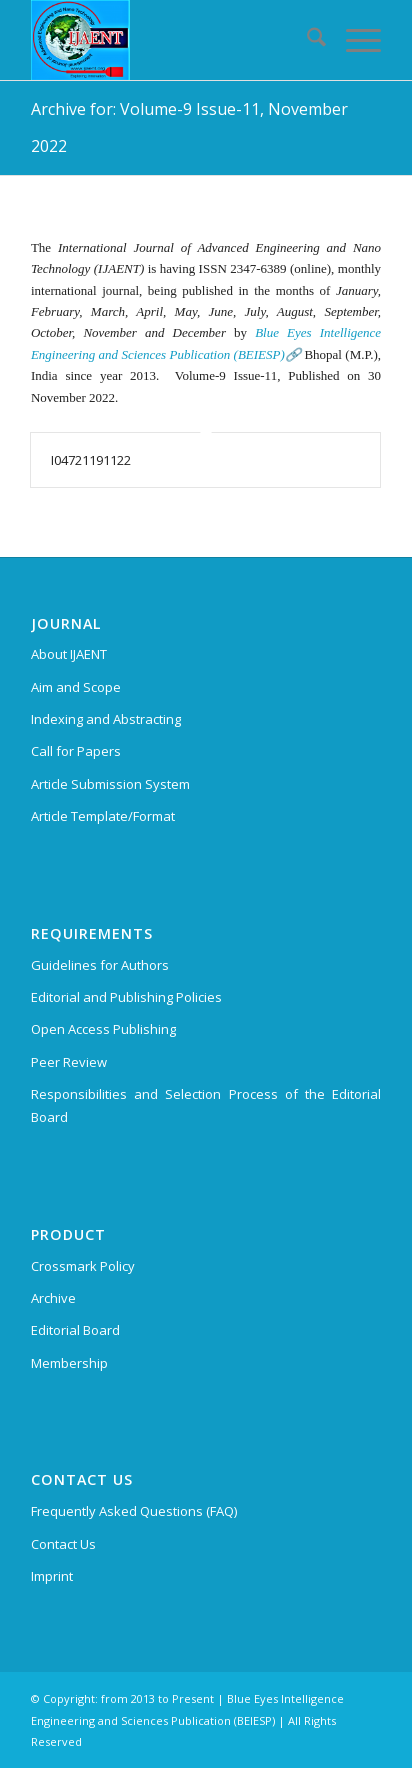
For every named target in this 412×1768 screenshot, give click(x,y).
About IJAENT (69, 654)
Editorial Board (75, 1330)
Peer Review (69, 1062)
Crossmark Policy (83, 1266)
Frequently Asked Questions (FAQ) (134, 1511)
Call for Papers (76, 751)
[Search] (306, 40)
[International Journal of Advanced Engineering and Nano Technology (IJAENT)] (171, 40)
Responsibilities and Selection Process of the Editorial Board (206, 1105)
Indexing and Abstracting (106, 719)
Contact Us (63, 1544)
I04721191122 (91, 460)
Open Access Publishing (103, 1029)
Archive (53, 1298)
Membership (69, 1363)
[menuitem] (306, 40)
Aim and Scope (76, 687)
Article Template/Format (103, 816)
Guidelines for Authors (100, 965)
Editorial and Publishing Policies (126, 997)
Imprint (52, 1576)
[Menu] (353, 40)
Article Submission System (110, 784)
